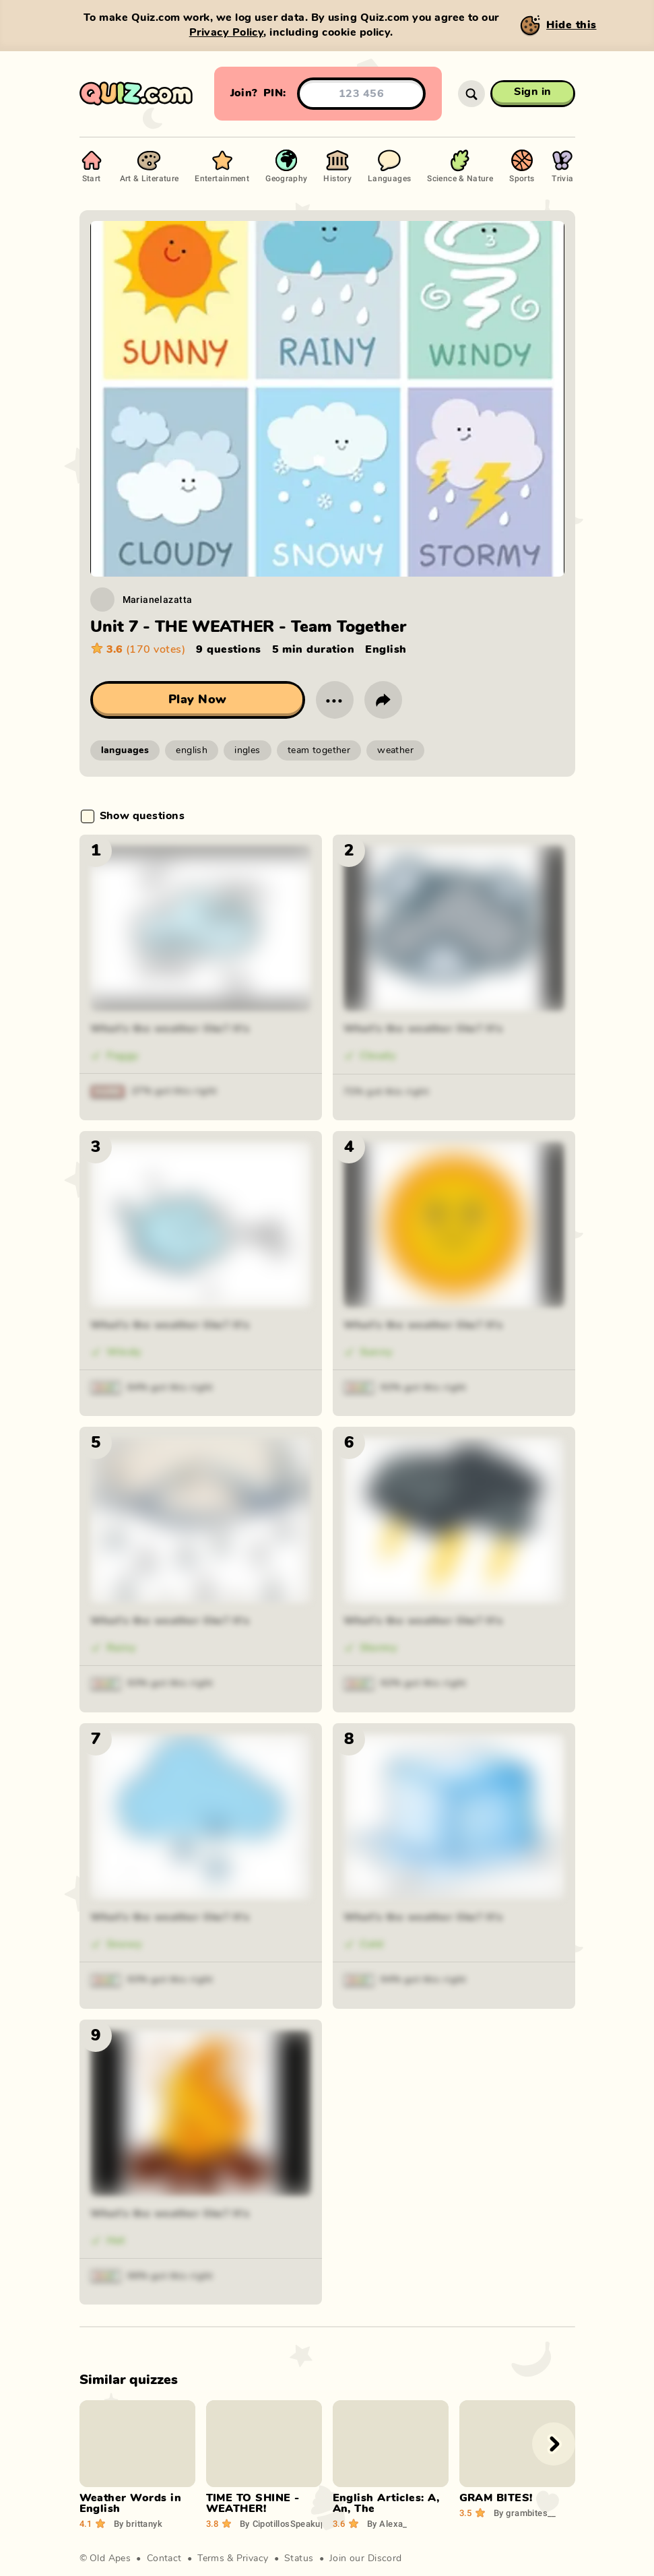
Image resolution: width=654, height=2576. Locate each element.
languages (125, 750)
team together (319, 750)
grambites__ (525, 2512)
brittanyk (138, 2523)
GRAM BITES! (496, 2497)
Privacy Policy (226, 32)
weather (395, 750)
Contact (164, 2558)
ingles (247, 750)
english (191, 750)
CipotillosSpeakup (282, 2523)
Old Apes (110, 2558)
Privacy (252, 2558)
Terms (210, 2558)
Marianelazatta (158, 599)
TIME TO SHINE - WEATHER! (253, 2503)
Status (299, 2558)
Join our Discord (365, 2558)
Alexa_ (387, 2523)
